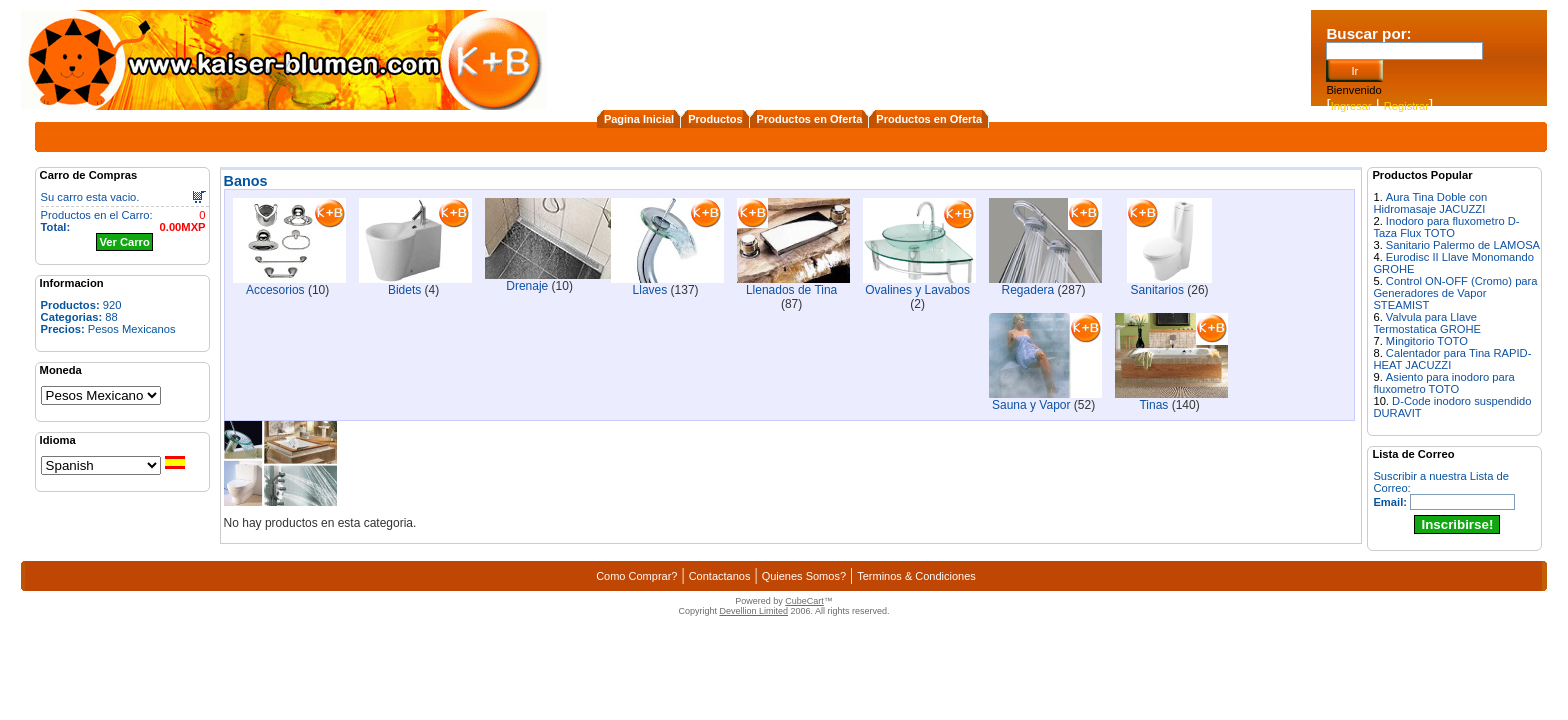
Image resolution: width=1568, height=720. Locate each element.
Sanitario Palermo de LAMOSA (1463, 245)
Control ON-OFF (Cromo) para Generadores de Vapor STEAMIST (1455, 293)
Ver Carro (124, 242)
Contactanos (720, 576)
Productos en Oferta (810, 119)
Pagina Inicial (639, 119)
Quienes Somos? (804, 576)
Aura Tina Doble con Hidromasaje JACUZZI (1430, 203)
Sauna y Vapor (1031, 405)
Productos (715, 119)
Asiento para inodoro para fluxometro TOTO (1443, 383)
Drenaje (527, 286)
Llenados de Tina (791, 290)
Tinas (1153, 405)
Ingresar (1351, 106)
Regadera (1028, 290)
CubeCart (804, 601)
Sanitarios (1157, 290)
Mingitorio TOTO (1427, 341)
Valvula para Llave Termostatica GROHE (1427, 323)
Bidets (404, 290)
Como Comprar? (636, 576)
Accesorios (275, 290)
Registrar (1406, 106)
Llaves (650, 290)
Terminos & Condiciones (916, 576)
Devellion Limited (753, 611)
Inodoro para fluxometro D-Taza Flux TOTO (1446, 227)
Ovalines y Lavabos (917, 290)
